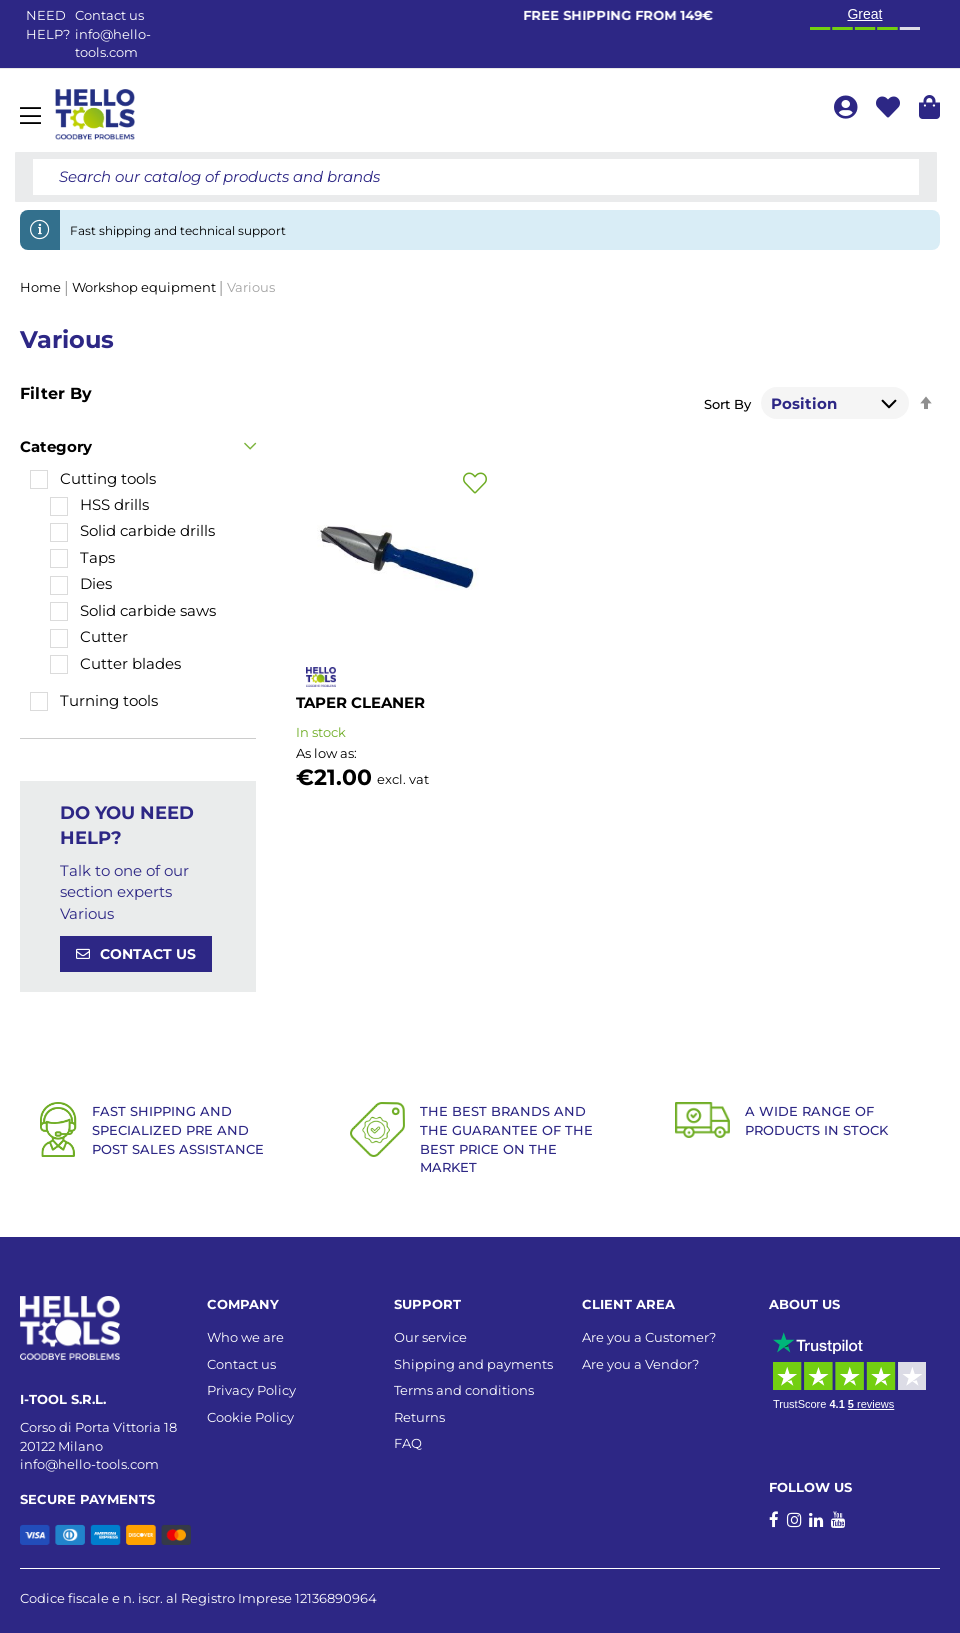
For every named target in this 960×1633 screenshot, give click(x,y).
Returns (419, 1417)
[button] (475, 484)
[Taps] (82, 557)
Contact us (241, 1364)
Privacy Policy (251, 1390)
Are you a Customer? (649, 1337)
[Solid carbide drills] (132, 530)
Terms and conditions (464, 1390)
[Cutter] (89, 636)
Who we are (245, 1337)
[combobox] (476, 177)
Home (42, 287)
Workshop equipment (145, 287)
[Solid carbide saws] (133, 610)
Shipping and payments (473, 1364)
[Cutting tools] (93, 478)
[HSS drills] (99, 504)
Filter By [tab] (56, 393)
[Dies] (81, 583)
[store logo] (95, 115)
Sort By (727, 404)
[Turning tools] (94, 700)
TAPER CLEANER (360, 702)
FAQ (408, 1443)
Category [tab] (56, 446)
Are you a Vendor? (640, 1364)
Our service (430, 1337)
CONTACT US (148, 954)
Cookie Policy (250, 1417)
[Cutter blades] (115, 663)
